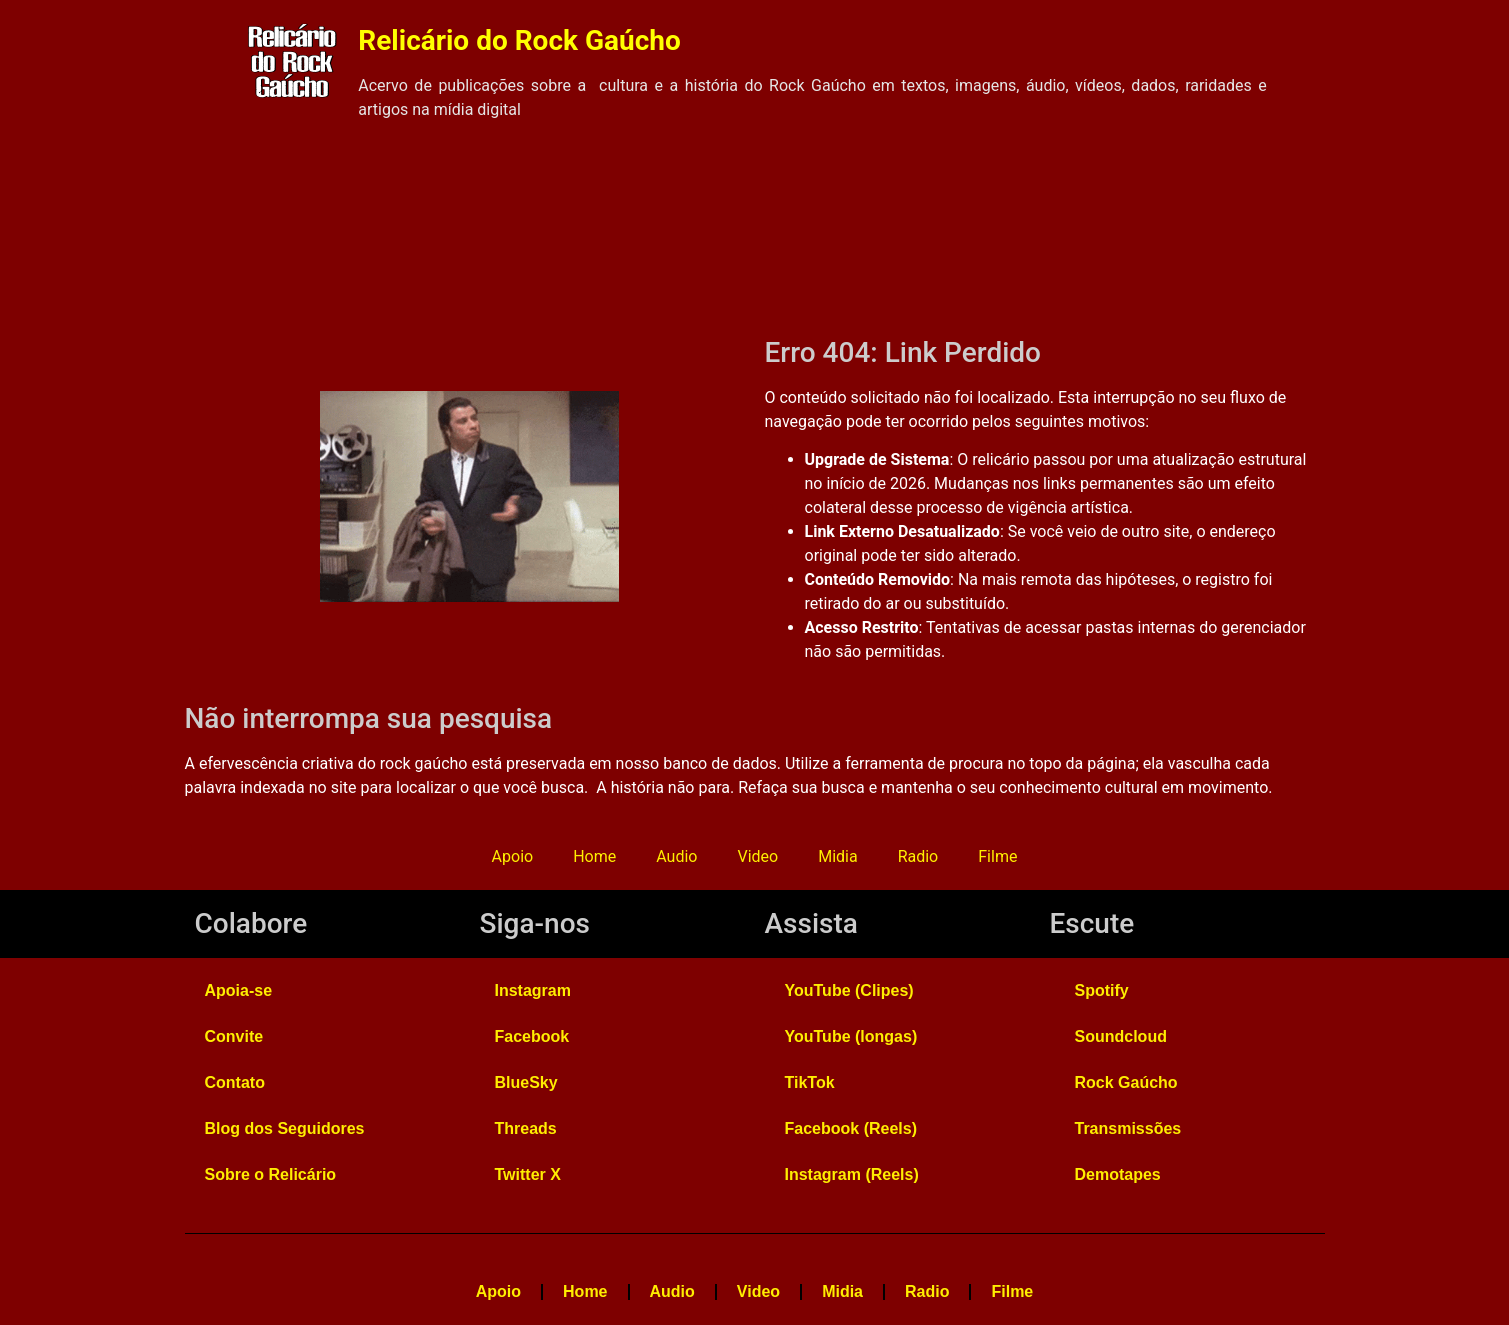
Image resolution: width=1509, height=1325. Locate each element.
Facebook (532, 1036)
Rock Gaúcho (1126, 1082)
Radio (918, 856)
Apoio (513, 856)
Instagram (533, 990)
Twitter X (528, 1174)
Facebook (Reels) (851, 1128)
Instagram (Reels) (852, 1174)
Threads (526, 1128)
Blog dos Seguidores (285, 1128)
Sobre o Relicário (271, 1174)
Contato (235, 1082)
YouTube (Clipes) (849, 990)
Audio (676, 856)
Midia (837, 856)
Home (594, 856)
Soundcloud (1121, 1036)
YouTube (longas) (851, 1036)
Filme (997, 856)
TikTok (810, 1082)
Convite (234, 1036)
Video (757, 856)
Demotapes (1118, 1174)
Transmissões (1128, 1128)
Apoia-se (239, 990)
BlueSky (526, 1082)
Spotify (1102, 990)
